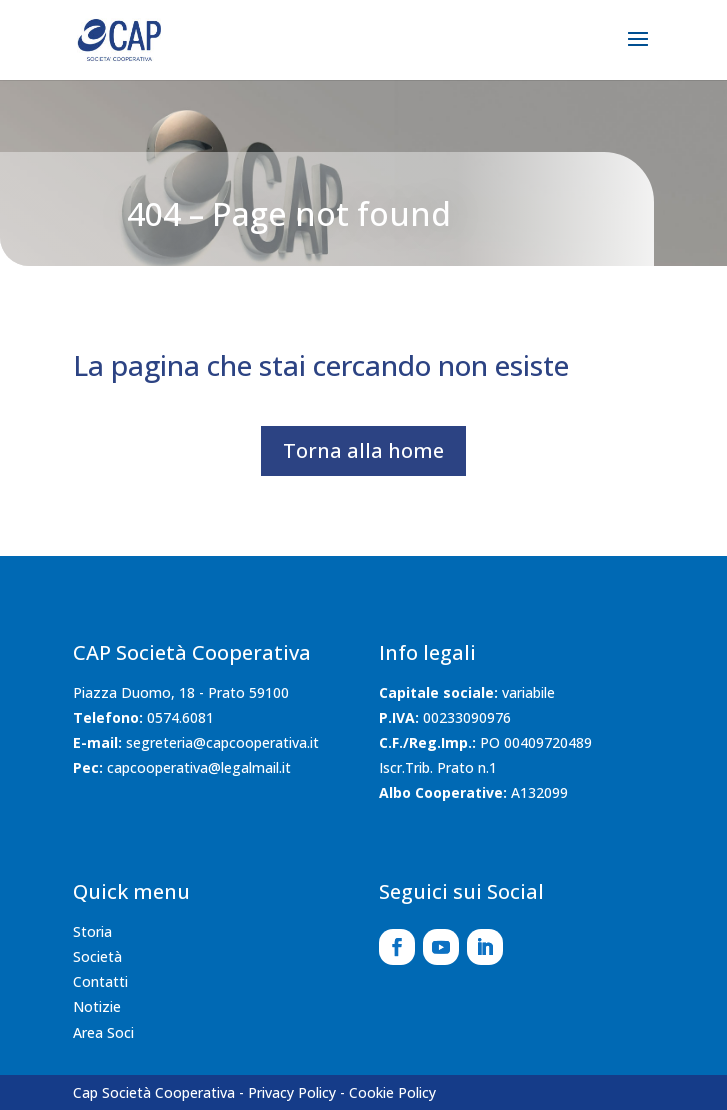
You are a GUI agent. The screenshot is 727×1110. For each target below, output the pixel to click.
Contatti (100, 981)
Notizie (97, 1006)
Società (97, 956)
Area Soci (103, 1032)
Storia (92, 931)
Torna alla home (363, 450)
